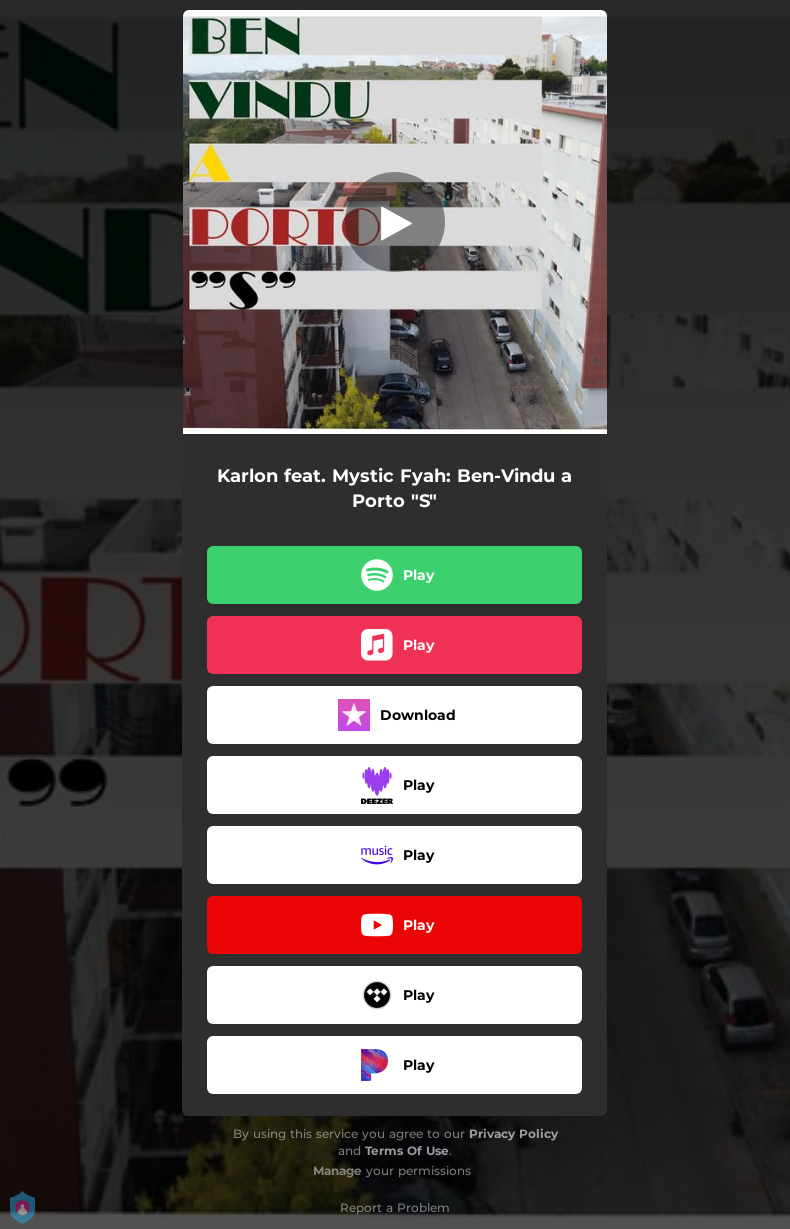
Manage (337, 1170)
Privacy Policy (513, 1133)
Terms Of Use (407, 1150)
